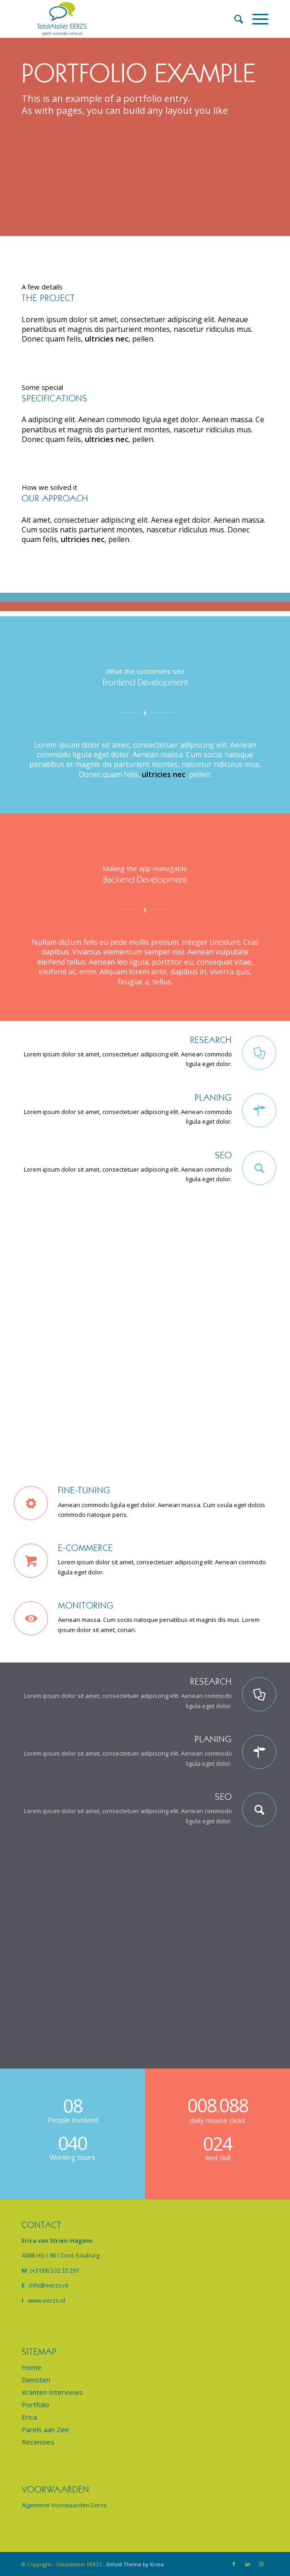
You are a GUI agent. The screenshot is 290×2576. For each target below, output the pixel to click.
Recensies (38, 2441)
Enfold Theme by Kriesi (135, 2564)
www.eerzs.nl (46, 2300)
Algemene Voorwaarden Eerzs (64, 2505)
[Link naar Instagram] (261, 2564)
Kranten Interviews (52, 2392)
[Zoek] (234, 18)
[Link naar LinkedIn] (248, 2564)
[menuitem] (234, 18)
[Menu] (255, 18)
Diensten (36, 2379)
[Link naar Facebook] (234, 2564)
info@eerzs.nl (48, 2285)
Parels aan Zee (45, 2429)
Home (31, 2367)
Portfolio (35, 2404)
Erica (29, 2417)
